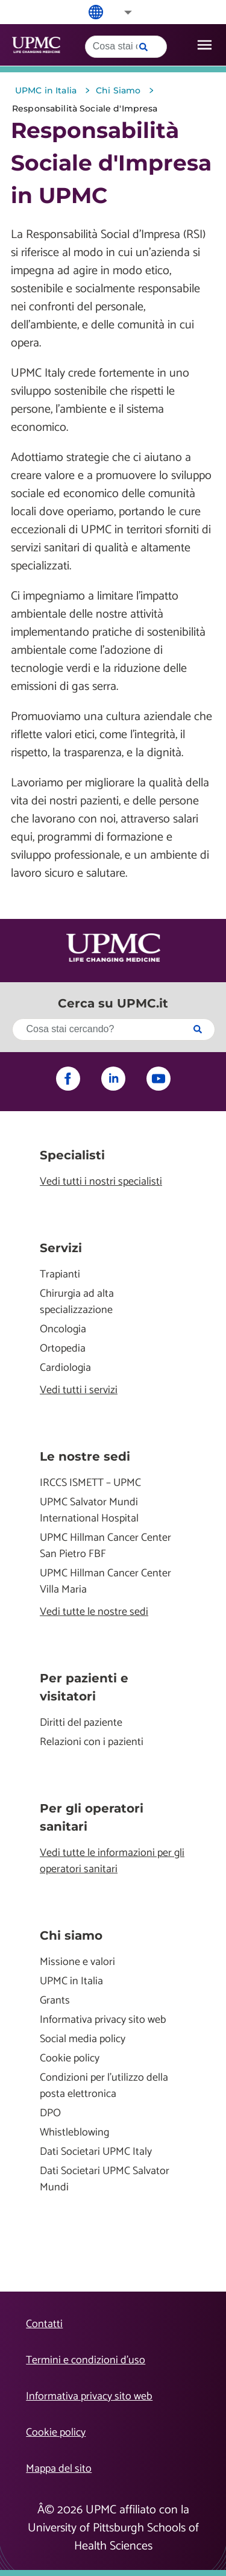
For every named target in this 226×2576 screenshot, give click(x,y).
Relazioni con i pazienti (91, 1742)
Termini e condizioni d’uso (85, 2360)
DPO (50, 2113)
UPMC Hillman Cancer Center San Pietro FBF (105, 1546)
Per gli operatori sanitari (91, 1817)
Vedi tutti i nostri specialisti (101, 1182)
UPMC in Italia (71, 1981)
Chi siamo (71, 1935)
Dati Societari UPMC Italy (96, 2152)
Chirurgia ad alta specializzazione (77, 1302)
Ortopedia (63, 1349)
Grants (55, 2001)
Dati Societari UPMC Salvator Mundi (104, 2179)
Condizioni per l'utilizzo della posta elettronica (104, 2086)
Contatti (44, 2324)
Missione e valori (77, 1962)
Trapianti (60, 1275)
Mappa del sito (59, 2469)
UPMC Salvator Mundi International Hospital (89, 1510)
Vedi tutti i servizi (79, 1390)
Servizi (61, 1248)
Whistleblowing (74, 2133)
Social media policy (82, 2039)
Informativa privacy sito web (103, 2020)
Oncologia (63, 1329)
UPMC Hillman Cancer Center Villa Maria (105, 1581)
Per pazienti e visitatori (84, 1687)
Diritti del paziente (81, 1723)
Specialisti (72, 1155)
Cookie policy (69, 2059)
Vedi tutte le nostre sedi (94, 1612)
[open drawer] (204, 45)
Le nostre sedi (85, 1456)
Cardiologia (65, 1368)
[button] (120, 12)
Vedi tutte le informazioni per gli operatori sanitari (112, 1861)
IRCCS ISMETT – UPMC (90, 1483)
